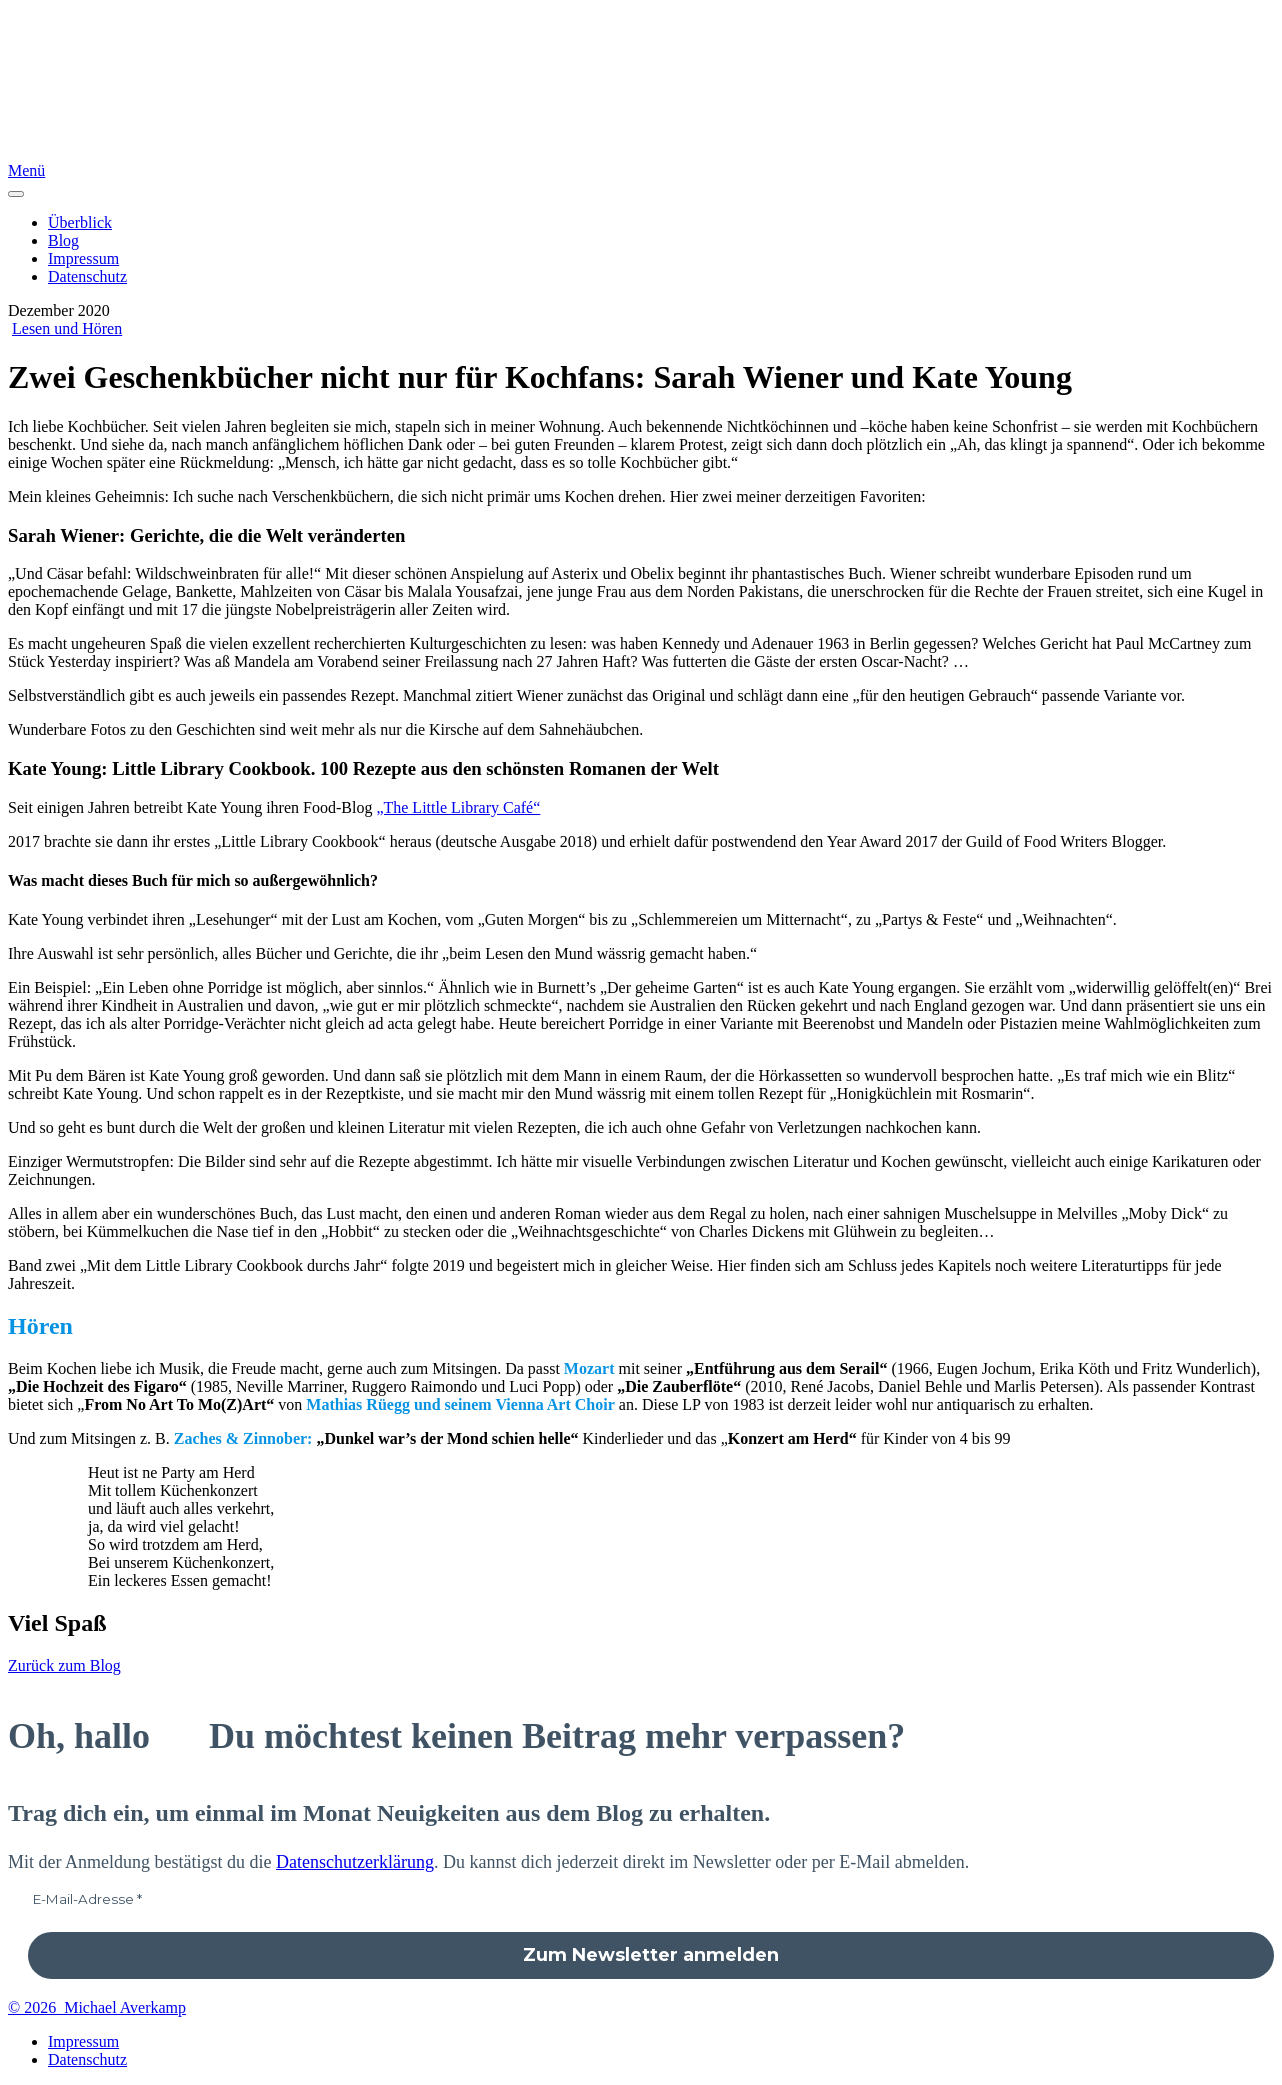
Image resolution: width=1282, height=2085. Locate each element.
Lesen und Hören (67, 328)
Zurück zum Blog (64, 1665)
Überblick (80, 222)
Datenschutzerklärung (355, 1862)
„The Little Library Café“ (458, 807)
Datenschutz (87, 276)
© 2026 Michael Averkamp (97, 2007)
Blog (63, 240)
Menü (26, 170)
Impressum (83, 258)
